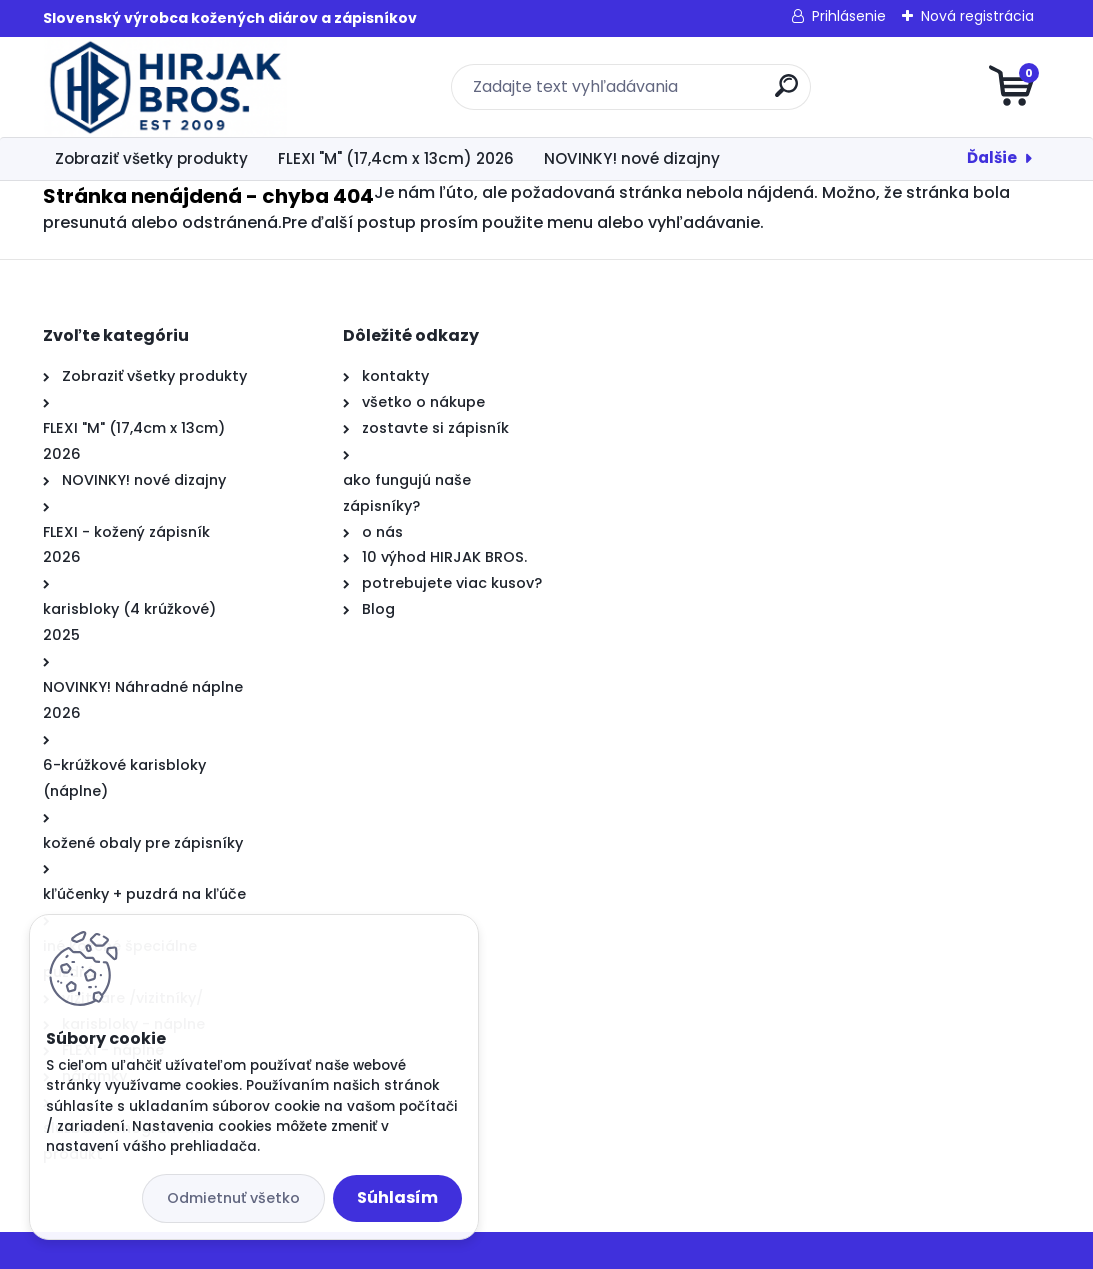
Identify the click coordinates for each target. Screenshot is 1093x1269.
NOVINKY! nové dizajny (632, 158)
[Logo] (165, 87)
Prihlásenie (849, 16)
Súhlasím (397, 1197)
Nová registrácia (977, 16)
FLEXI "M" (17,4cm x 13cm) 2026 (396, 158)
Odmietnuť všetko (233, 1198)
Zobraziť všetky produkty (151, 158)
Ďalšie (992, 157)
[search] (786, 93)
